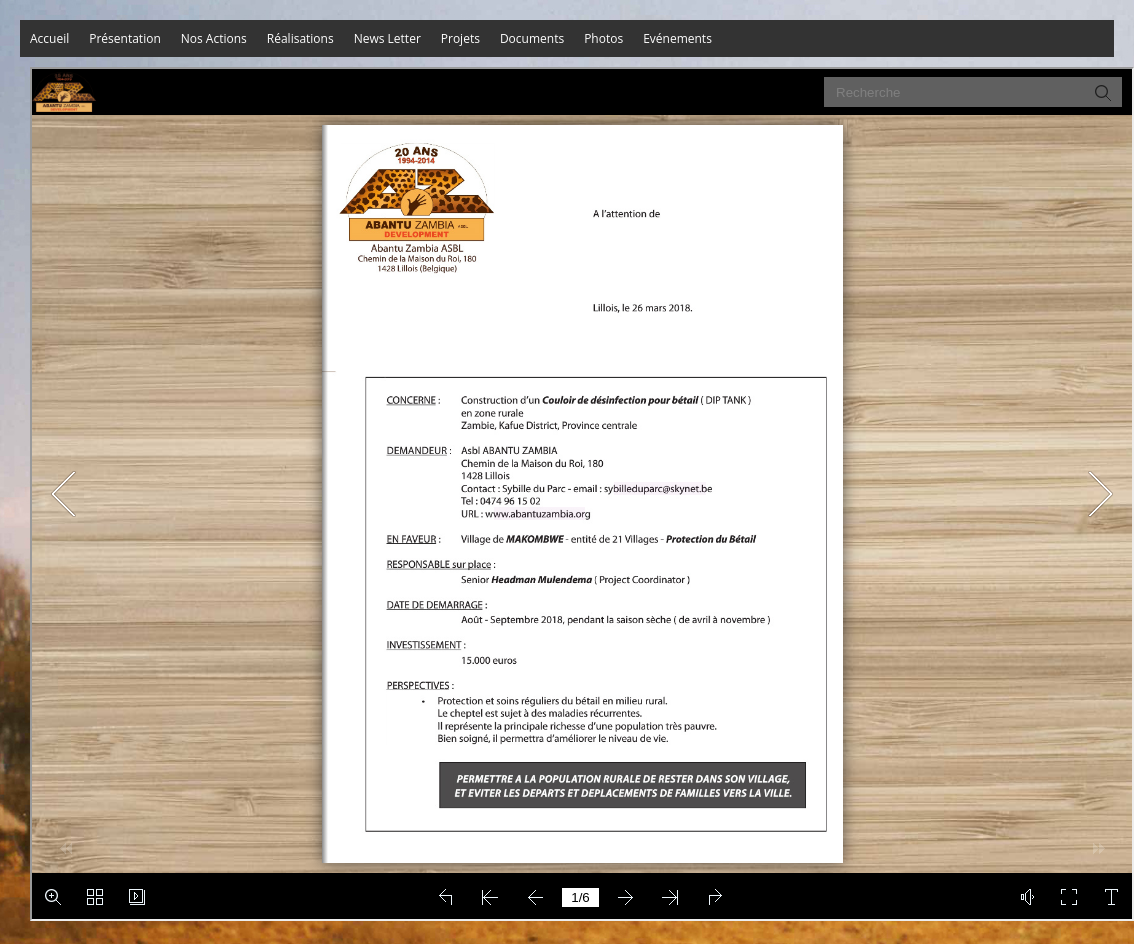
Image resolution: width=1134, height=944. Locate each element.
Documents (532, 38)
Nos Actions (214, 38)
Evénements (677, 38)
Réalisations (300, 38)
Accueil (49, 38)
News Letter (387, 38)
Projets (460, 38)
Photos (603, 38)
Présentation (125, 38)
